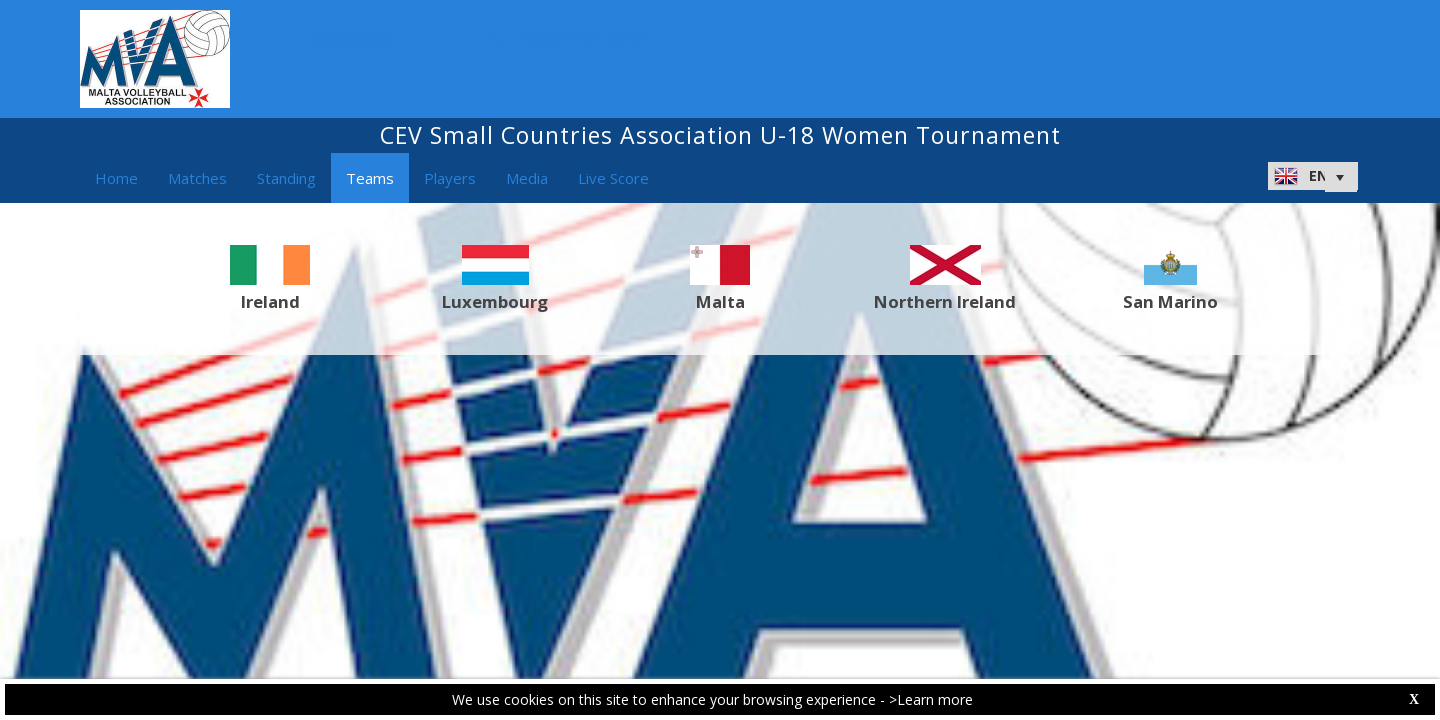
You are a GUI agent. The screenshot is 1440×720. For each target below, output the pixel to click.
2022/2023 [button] (357, 38)
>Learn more (931, 699)
